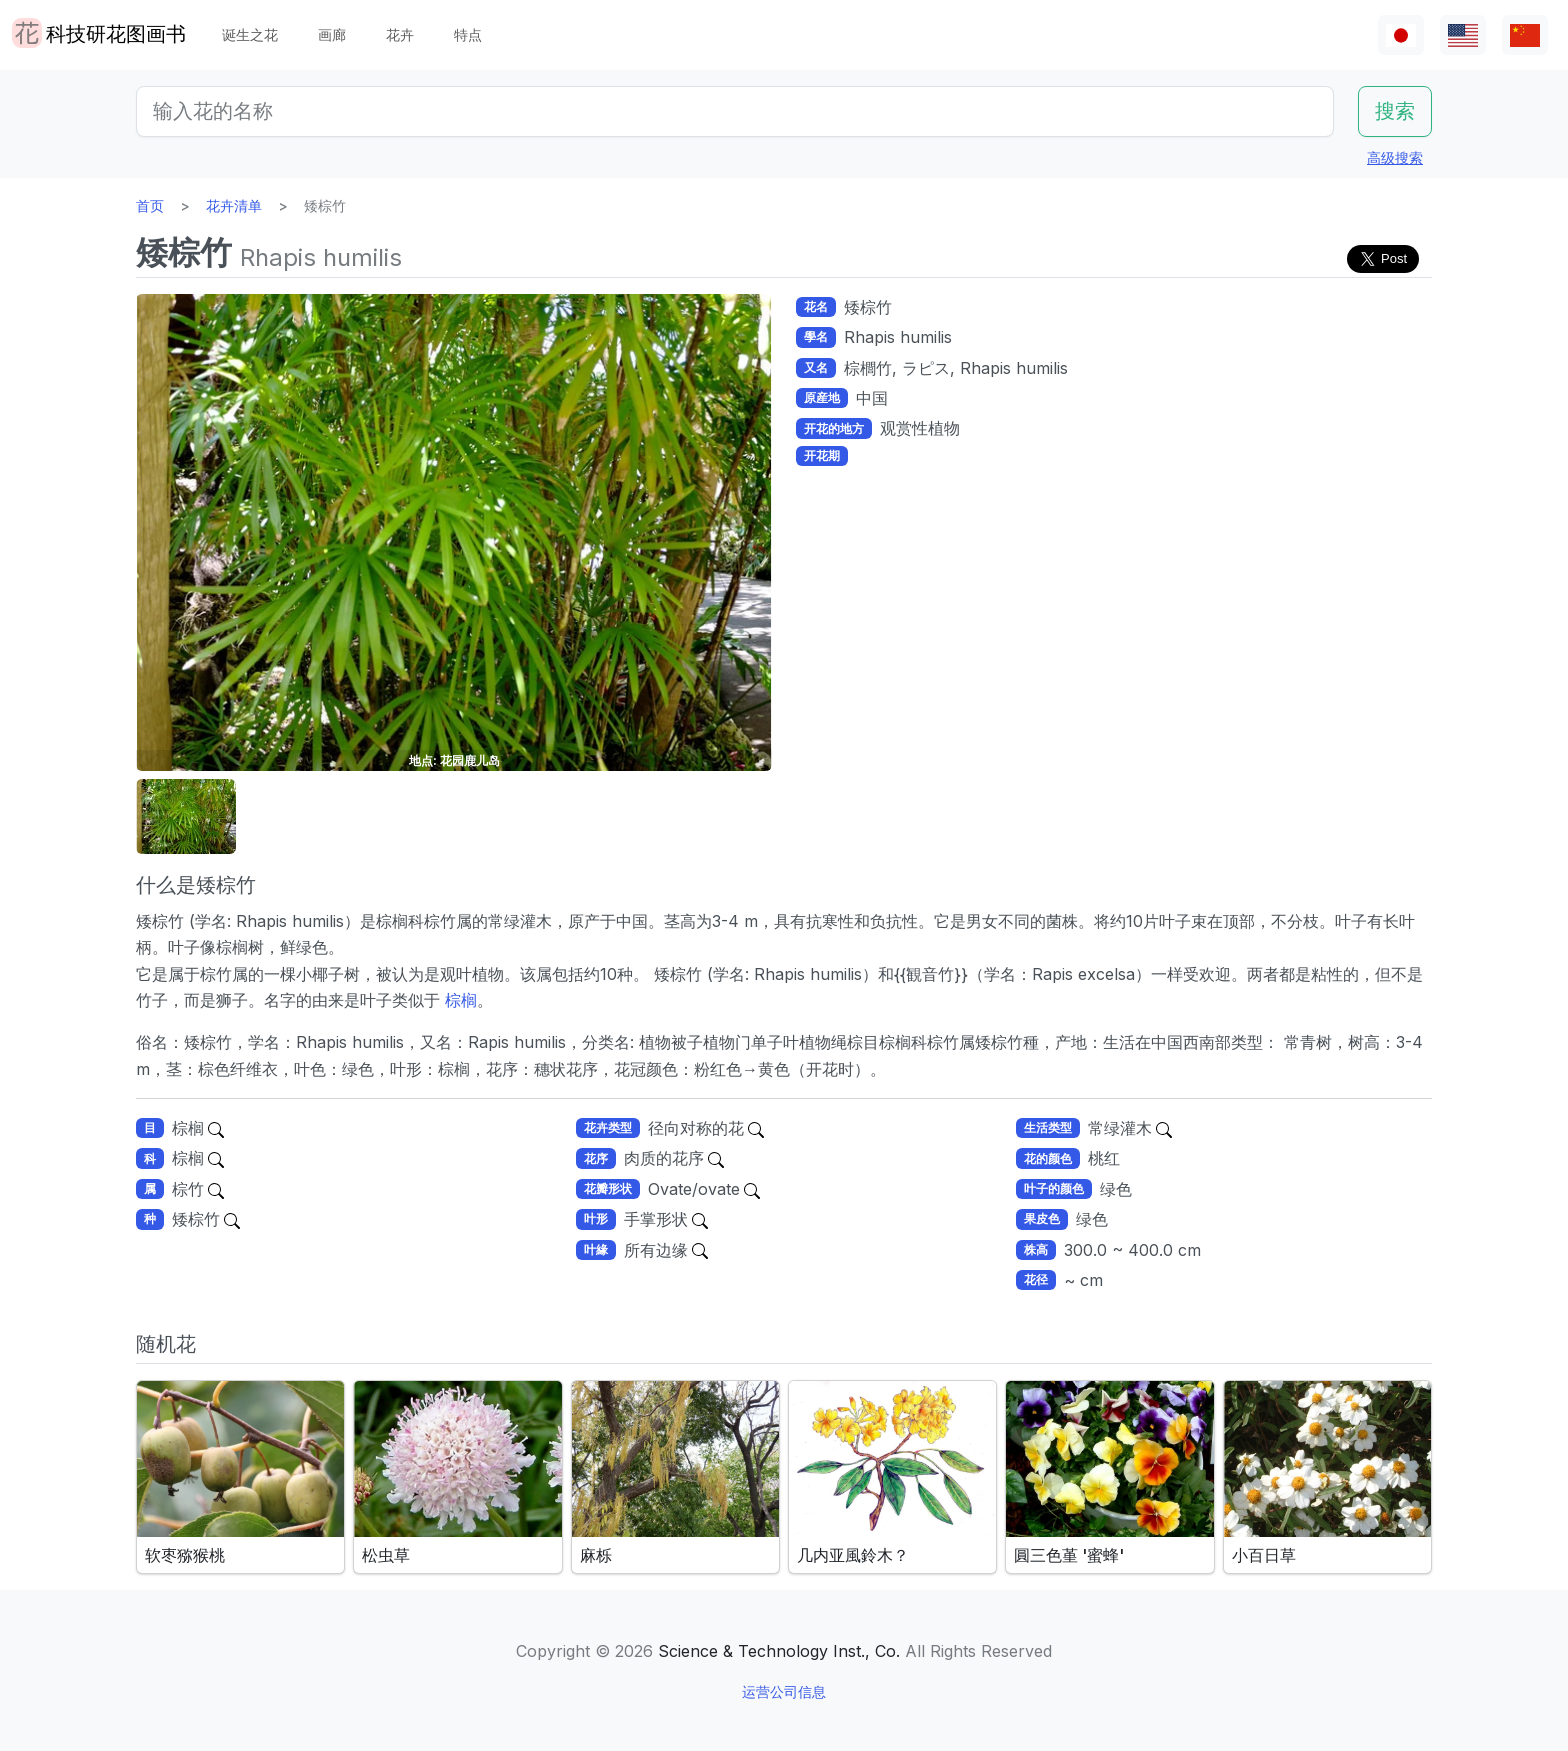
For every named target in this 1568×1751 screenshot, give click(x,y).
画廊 (332, 34)
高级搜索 (1395, 157)
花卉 (400, 34)
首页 (150, 205)
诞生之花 (250, 34)
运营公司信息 (784, 1691)
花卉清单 (234, 205)
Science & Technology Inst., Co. (779, 1651)
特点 (468, 34)
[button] (186, 816)
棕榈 (458, 1000)
